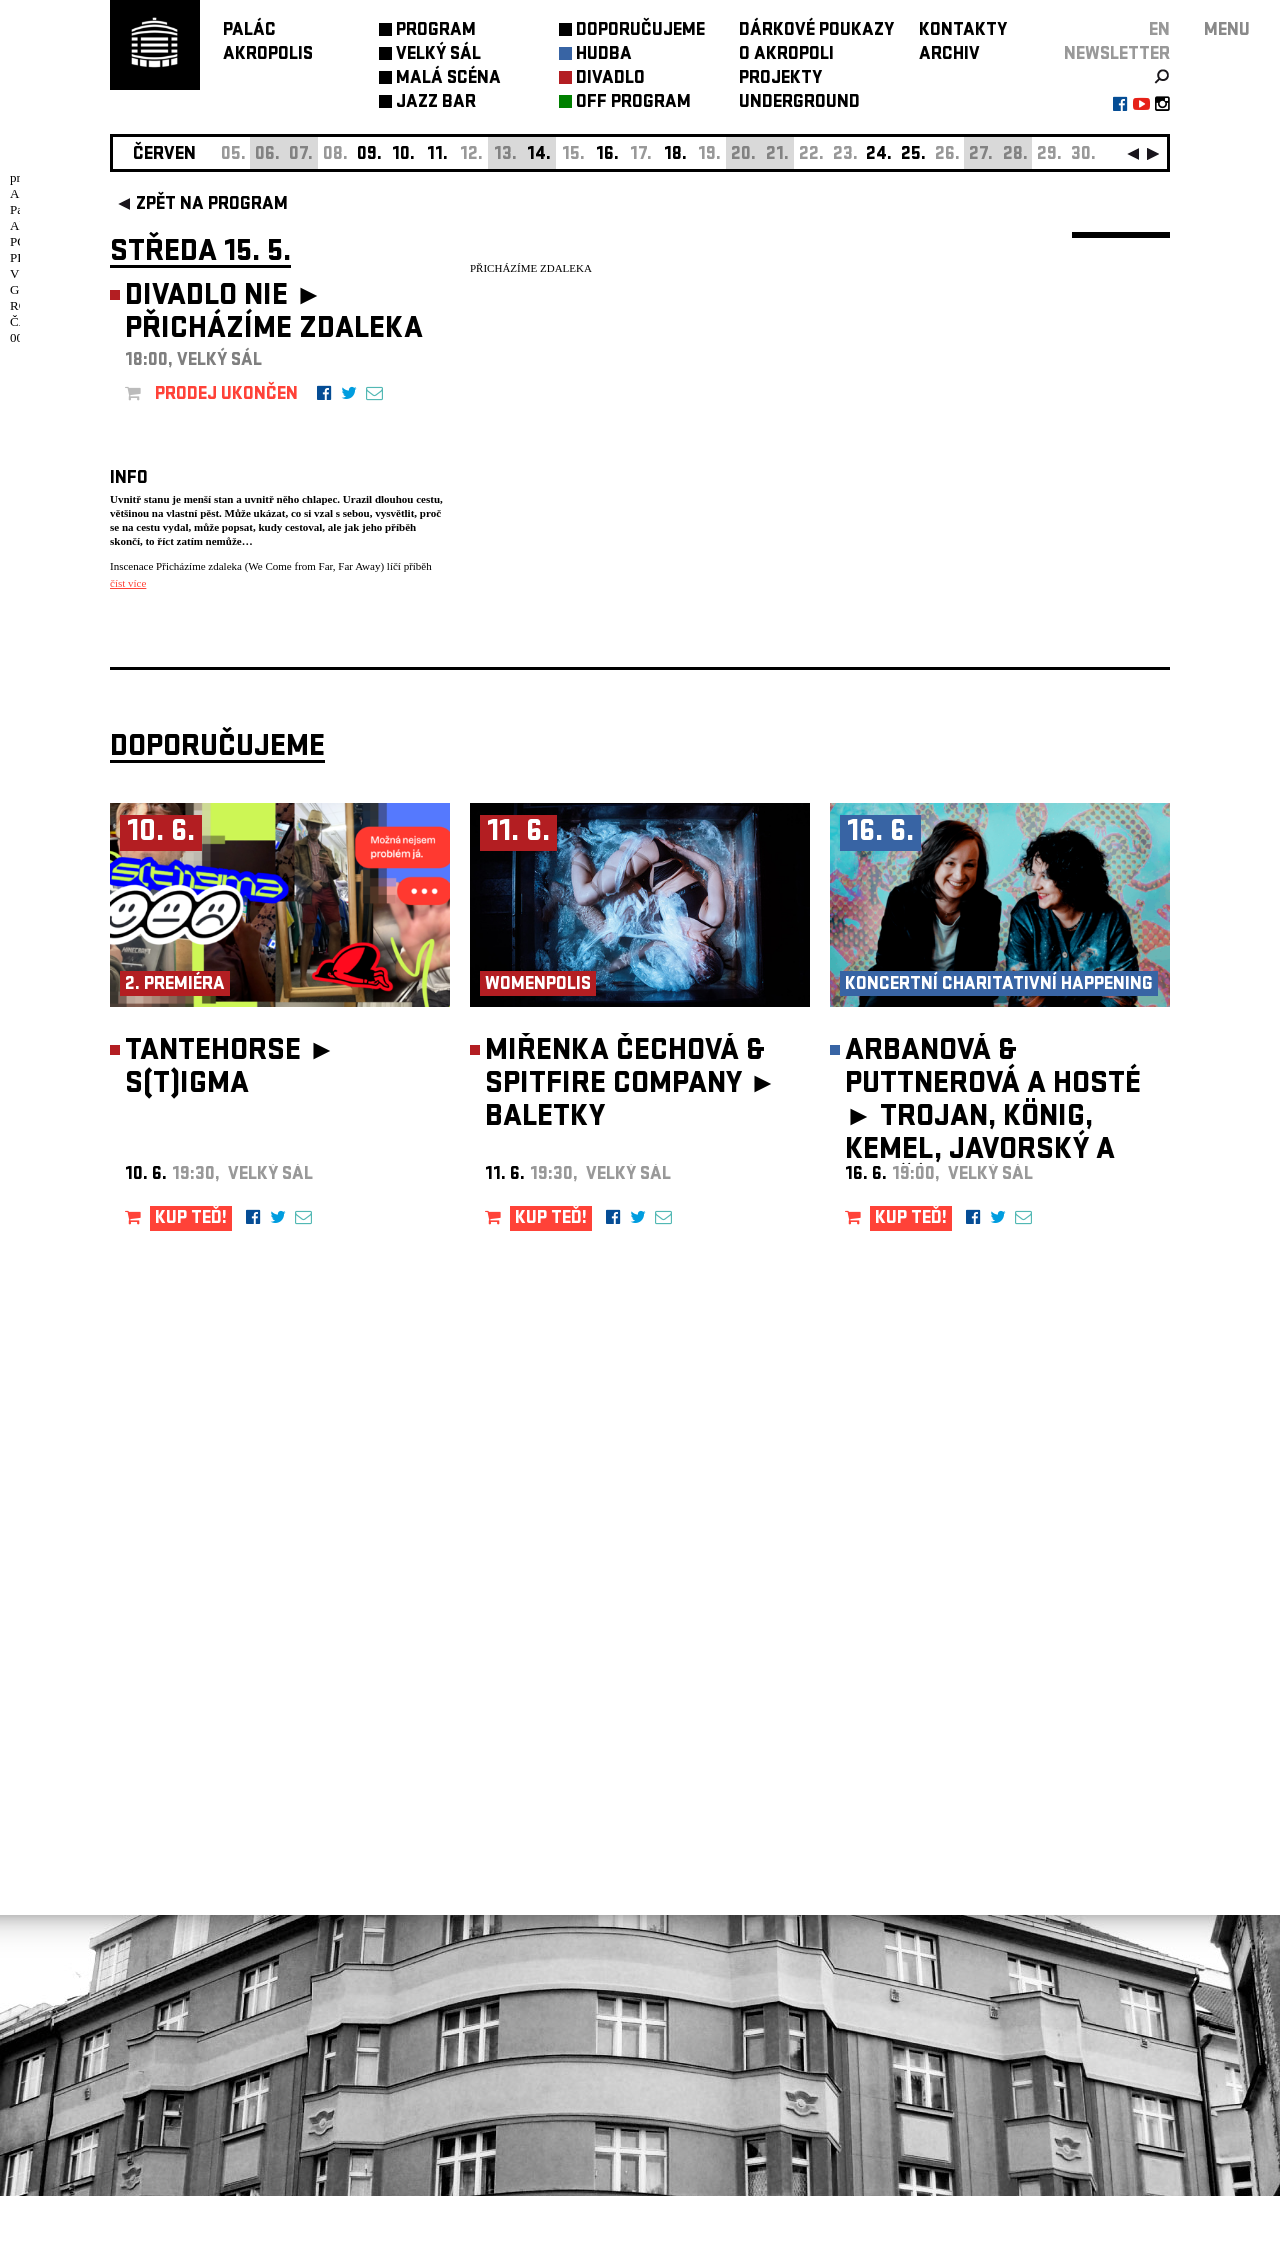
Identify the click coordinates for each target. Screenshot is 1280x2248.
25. (913, 155)
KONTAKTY (963, 31)
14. (539, 155)
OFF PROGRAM (633, 103)
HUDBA (604, 55)
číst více (128, 583)
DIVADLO (610, 79)
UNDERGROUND (799, 103)
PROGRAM (436, 31)
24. (879, 155)
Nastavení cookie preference (189, 1976)
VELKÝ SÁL (438, 55)
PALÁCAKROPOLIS (268, 43)
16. (607, 155)
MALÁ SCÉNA (448, 79)
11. (437, 155)
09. (369, 155)
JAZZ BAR (436, 103)
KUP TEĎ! (191, 1271)
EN (1159, 31)
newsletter (1117, 55)
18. (675, 155)
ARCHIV (949, 55)
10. (403, 155)
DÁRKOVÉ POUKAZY (816, 31)
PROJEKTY (780, 79)
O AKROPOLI (786, 55)
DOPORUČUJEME (640, 31)
